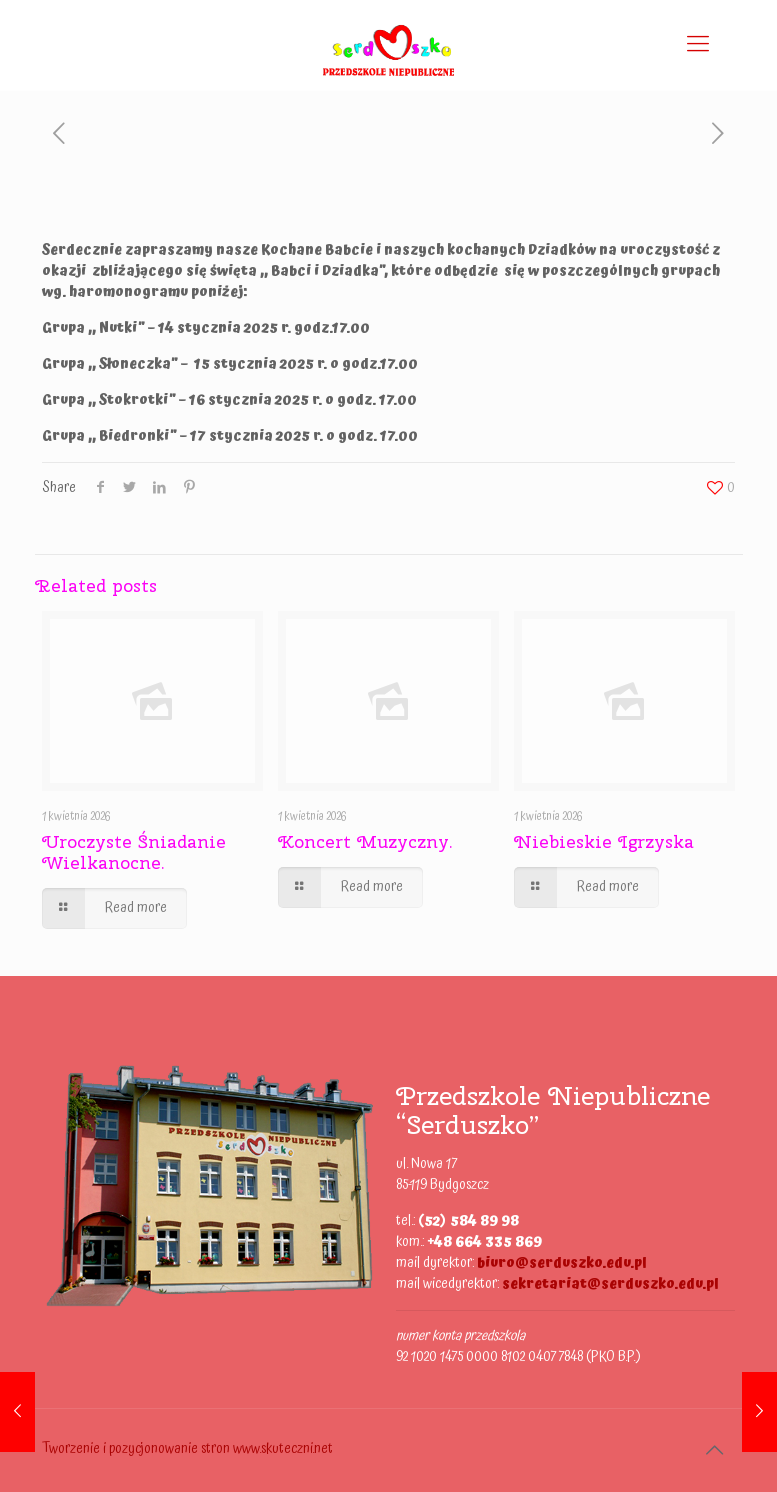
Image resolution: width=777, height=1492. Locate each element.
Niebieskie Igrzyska (604, 841)
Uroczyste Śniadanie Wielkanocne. (134, 852)
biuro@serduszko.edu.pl (562, 1263)
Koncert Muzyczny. (365, 841)
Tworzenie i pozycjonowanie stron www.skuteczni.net (187, 1449)
